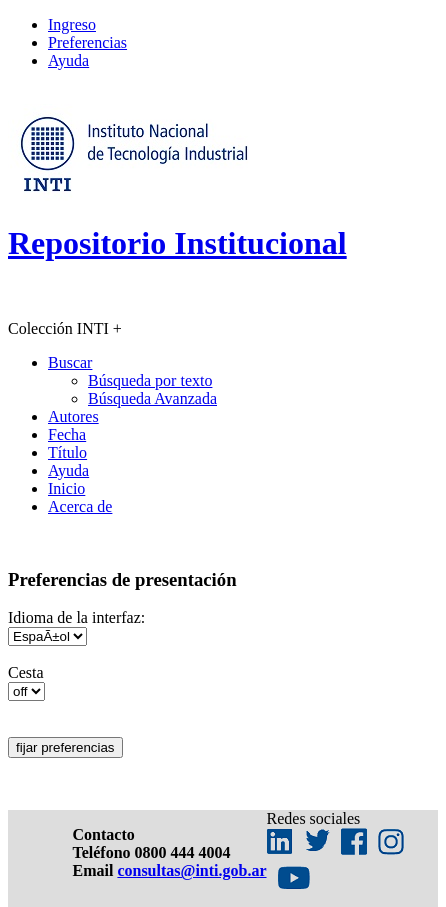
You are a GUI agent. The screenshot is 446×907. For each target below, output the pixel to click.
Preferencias (87, 42)
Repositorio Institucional (177, 243)
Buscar (70, 362)
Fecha (67, 434)
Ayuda (68, 60)
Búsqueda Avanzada (152, 398)
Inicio (66, 488)
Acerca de (80, 506)
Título (67, 452)
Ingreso (72, 24)
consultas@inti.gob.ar (191, 870)
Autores (73, 416)
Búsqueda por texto (150, 380)
